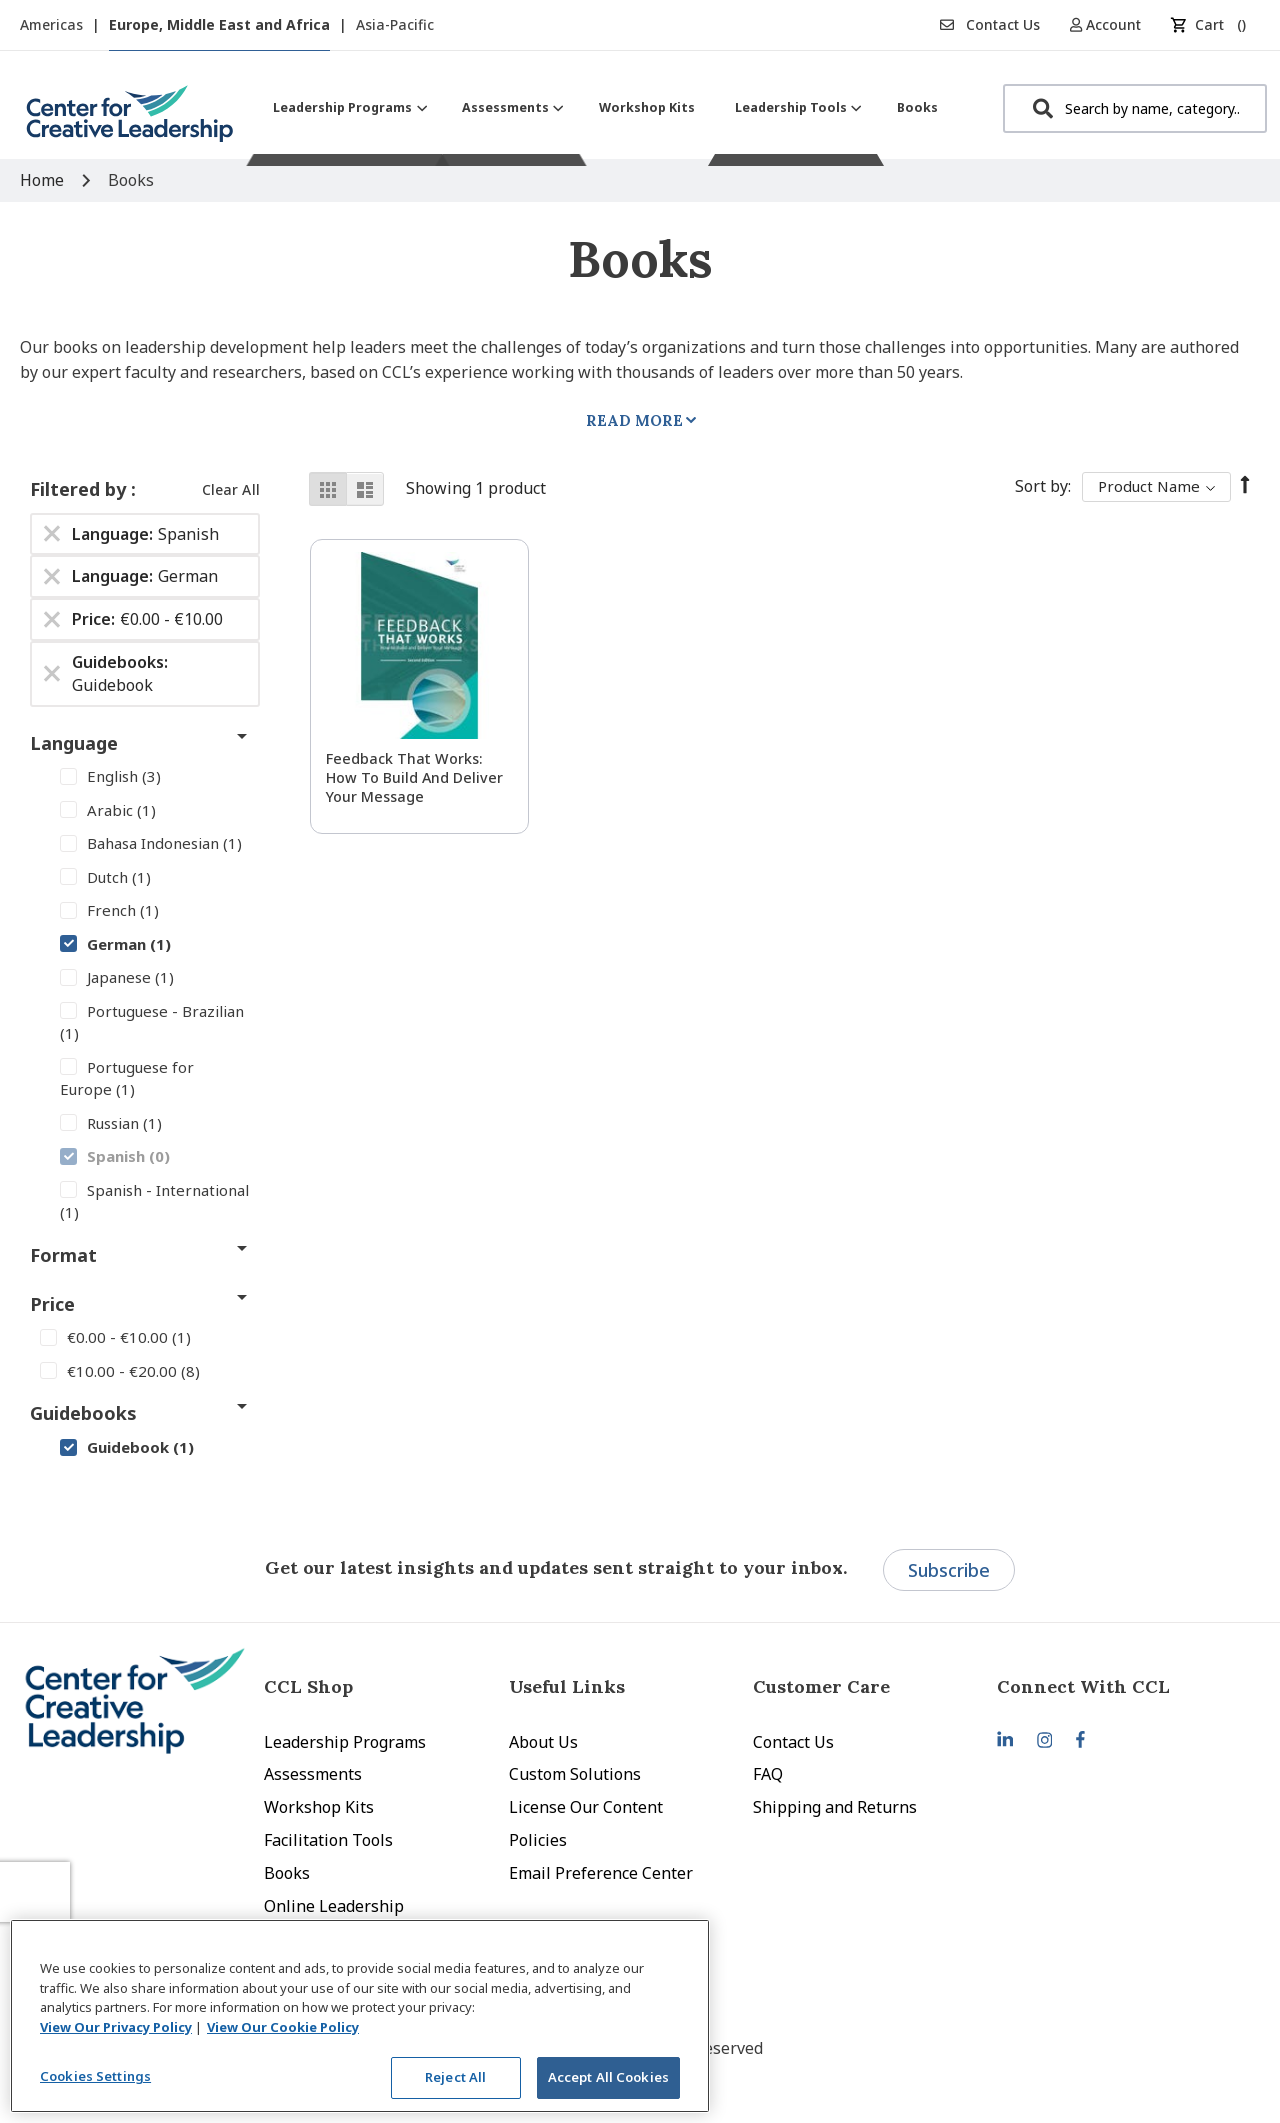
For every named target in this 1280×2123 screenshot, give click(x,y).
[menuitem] (347, 107)
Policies (538, 1840)
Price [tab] (52, 1304)
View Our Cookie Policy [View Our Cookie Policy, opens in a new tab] (283, 2027)
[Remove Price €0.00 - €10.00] (52, 620)
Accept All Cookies (608, 2077)
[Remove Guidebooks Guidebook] (52, 674)
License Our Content (586, 1807)
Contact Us (990, 24)
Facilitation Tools (328, 1840)
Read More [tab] (634, 420)
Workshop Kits (319, 1807)
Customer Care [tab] (821, 1686)
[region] (360, 2016)
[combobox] (1135, 108)
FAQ (768, 1774)
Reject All (455, 2077)
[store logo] (130, 121)
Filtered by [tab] (80, 489)
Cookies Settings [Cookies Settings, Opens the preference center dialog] (95, 2076)
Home (44, 180)
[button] (1112, 24)
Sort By (1041, 486)
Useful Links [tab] (567, 1686)
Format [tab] (63, 1255)
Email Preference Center (601, 1873)
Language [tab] (74, 743)
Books (287, 1873)
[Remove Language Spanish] (52, 534)
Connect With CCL (1083, 1686)
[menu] (605, 107)
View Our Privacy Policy (116, 2027)
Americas (53, 24)
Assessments (313, 1774)
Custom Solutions (575, 1774)
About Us (543, 1742)
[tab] (1119, 1686)
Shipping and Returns (835, 1807)
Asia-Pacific (395, 24)
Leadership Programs (345, 1742)
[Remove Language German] (52, 577)
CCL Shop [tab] (308, 1686)
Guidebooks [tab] (83, 1413)
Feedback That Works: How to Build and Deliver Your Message (414, 777)
